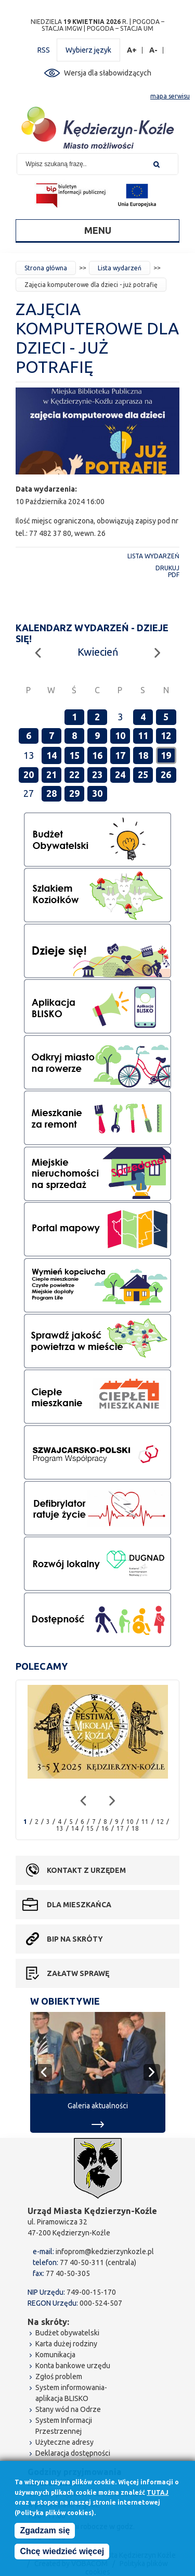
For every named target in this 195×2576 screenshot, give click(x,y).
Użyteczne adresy (64, 2442)
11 (143, 735)
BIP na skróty (75, 1939)
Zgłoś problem (58, 2376)
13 (59, 1828)
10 (120, 735)
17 (120, 755)
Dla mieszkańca (79, 1904)
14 (51, 755)
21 (51, 774)
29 (74, 793)
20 (28, 774)
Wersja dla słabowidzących (107, 73)
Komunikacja (55, 2354)
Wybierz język (88, 50)
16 (97, 755)
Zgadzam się (45, 2531)
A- (153, 50)
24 (120, 774)
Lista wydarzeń (119, 268)
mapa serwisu (170, 96)
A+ (132, 50)
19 (166, 755)
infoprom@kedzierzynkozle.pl (105, 2251)
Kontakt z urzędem (86, 1870)
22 (74, 774)
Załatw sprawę (78, 1973)
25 (143, 774)
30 (97, 793)
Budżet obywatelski (67, 2333)
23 (97, 774)
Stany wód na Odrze (68, 2409)
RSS (43, 50)
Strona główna (45, 268)
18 (143, 755)
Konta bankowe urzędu (72, 2365)
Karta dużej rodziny (66, 2344)
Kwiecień (97, 652)
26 (166, 774)
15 (74, 755)
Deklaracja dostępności (72, 2453)
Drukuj (167, 568)
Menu (97, 230)
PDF (173, 574)
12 (166, 735)
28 (51, 793)
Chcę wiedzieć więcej (62, 2552)
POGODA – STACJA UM (120, 28)
